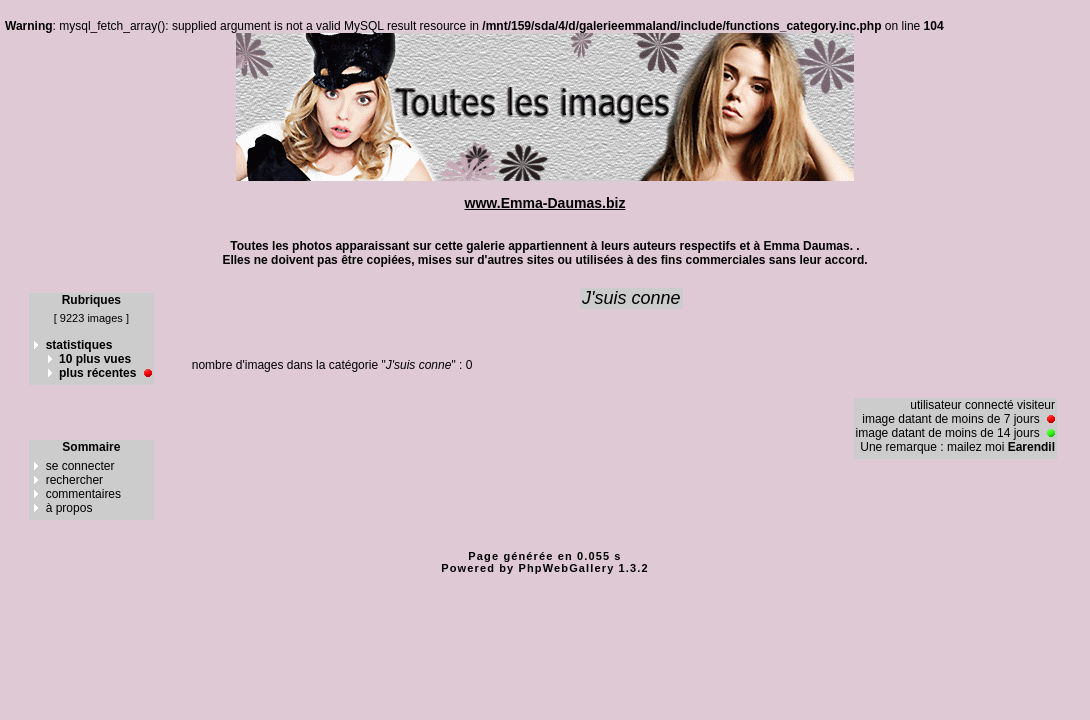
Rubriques (91, 300)
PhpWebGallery (567, 568)
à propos (69, 508)
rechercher (74, 480)
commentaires (83, 494)
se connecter (80, 466)
